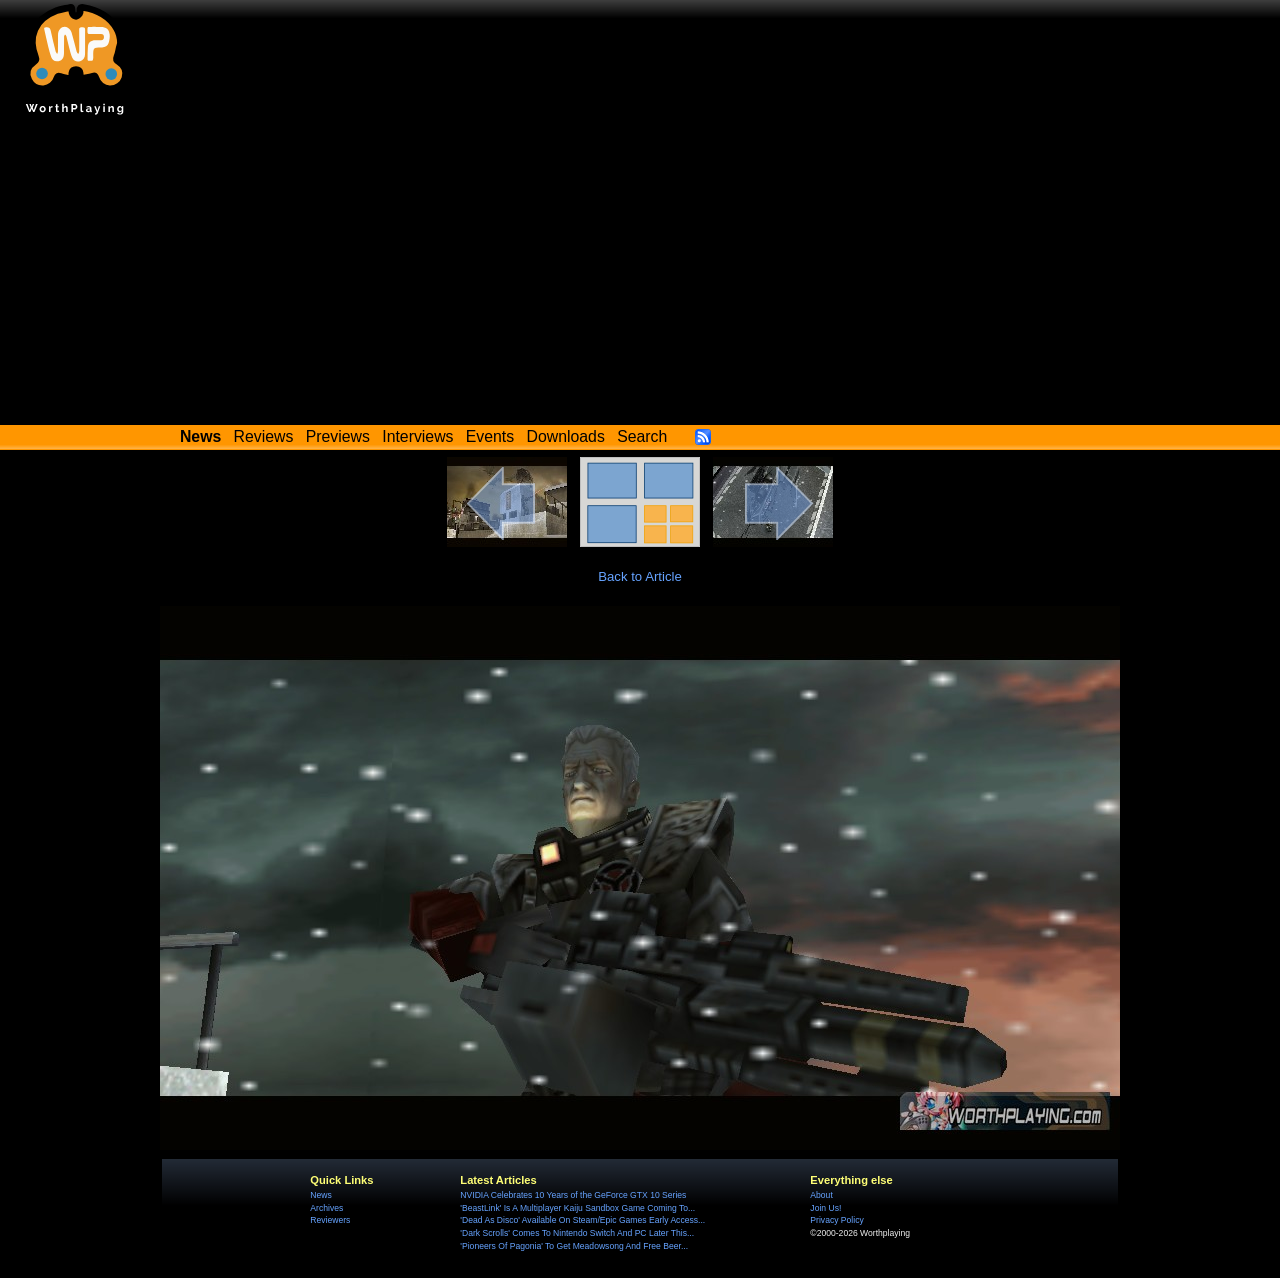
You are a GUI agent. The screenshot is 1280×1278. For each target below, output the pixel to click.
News (320, 1195)
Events (490, 436)
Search (642, 436)
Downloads (566, 436)
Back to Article (640, 576)
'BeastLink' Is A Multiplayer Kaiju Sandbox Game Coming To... (577, 1208)
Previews (338, 436)
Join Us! (825, 1208)
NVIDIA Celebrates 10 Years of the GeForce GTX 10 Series (573, 1195)
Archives (326, 1208)
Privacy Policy (836, 1220)
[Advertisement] (640, 275)
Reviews (264, 436)
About (821, 1195)
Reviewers (330, 1220)
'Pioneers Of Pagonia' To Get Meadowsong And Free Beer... (574, 1246)
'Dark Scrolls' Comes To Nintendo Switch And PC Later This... (577, 1233)
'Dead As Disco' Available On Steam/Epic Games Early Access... (582, 1220)
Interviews (417, 436)
